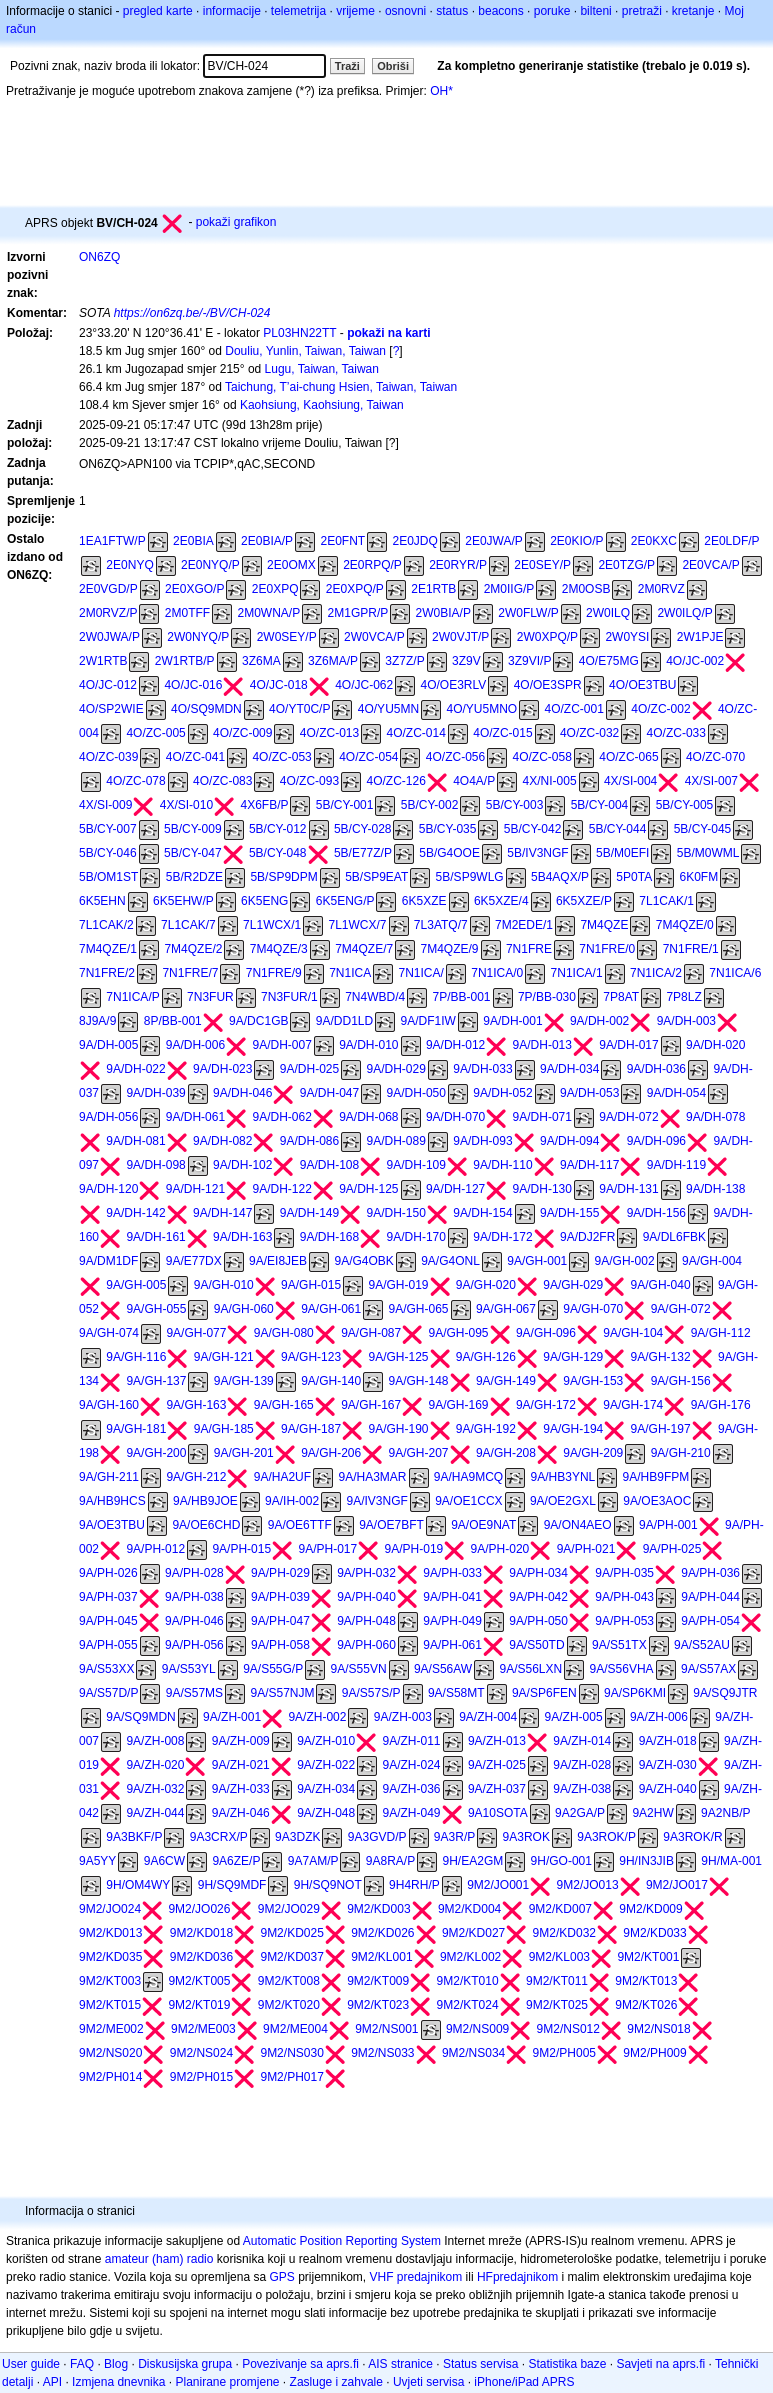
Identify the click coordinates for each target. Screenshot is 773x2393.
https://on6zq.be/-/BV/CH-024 (192, 313)
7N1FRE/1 (691, 949)
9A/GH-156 (681, 1381)
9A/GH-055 (156, 1309)
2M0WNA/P (269, 613)
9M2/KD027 (473, 1933)
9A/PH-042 (538, 1597)
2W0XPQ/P (547, 637)
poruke (552, 11)
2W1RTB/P (185, 661)
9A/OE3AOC (657, 1501)
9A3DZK (297, 1837)
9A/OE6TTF (300, 1525)
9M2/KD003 (378, 1909)
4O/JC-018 (279, 685)
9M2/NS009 (477, 2029)
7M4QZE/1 (108, 949)
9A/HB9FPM (656, 1477)
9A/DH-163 (242, 1237)
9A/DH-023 (222, 1069)
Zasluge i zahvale (336, 2382)
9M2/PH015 (201, 2077)
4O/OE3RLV (454, 685)
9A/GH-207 (419, 1453)
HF (485, 2277)
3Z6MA (261, 661)
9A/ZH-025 (497, 1765)
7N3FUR (210, 997)
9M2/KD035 (110, 1957)
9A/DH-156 (656, 1213)
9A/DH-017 (628, 1045)
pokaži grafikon (236, 222)
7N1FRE (529, 949)
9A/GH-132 (661, 1357)
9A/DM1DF (108, 1261)
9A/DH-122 (281, 1189)
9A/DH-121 (195, 1189)
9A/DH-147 (222, 1213)
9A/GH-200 (156, 1453)
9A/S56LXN (531, 1669)
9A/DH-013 (542, 1045)
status (452, 11)
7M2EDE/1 (524, 925)
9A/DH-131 (628, 1189)
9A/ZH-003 (403, 1717)
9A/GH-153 (593, 1381)
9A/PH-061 (452, 1645)
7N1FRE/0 (607, 949)
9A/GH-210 (681, 1453)
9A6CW (164, 1861)
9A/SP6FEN (544, 1693)
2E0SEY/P (542, 565)
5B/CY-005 (685, 805)
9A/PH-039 (280, 1597)
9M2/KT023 (378, 2005)
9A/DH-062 (281, 1117)
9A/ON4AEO (578, 1525)
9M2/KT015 (110, 2005)
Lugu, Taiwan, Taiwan (322, 369)
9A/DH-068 (368, 1117)
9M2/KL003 (559, 1957)
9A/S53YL (189, 1669)
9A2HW (652, 1813)
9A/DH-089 (396, 1141)
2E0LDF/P (731, 541)
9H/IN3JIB (646, 1861)
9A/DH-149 (309, 1213)
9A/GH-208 (506, 1453)
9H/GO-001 (561, 1861)
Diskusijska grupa (185, 2364)
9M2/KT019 (199, 2005)
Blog (116, 2364)
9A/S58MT (456, 1693)
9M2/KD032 (564, 1933)
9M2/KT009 (378, 1981)
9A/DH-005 (108, 1045)
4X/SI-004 (630, 781)
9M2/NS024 (201, 2053)
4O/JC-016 (193, 685)
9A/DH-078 (715, 1117)
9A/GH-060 (244, 1309)
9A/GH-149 (506, 1381)
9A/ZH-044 (155, 1813)
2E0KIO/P (576, 541)
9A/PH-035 (624, 1573)
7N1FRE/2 (107, 973)
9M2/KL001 (381, 1957)
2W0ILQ (608, 613)
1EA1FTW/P (112, 541)
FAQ (82, 2364)
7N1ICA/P (132, 997)
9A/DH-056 (108, 1117)
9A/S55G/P (273, 1669)
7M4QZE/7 (364, 949)
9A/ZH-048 (326, 1813)
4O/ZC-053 (281, 757)
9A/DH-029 (396, 1069)
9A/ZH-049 (412, 1813)
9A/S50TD (536, 1645)
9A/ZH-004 (488, 1717)
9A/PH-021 (586, 1549)
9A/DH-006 (195, 1045)
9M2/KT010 (468, 1981)
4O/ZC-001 (574, 709)
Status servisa (480, 2364)
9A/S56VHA (622, 1669)
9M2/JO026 (199, 1909)
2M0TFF (187, 613)
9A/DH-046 (242, 1093)
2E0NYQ (129, 565)
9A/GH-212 (196, 1477)
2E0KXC (654, 541)
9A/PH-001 (668, 1525)
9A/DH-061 (195, 1117)
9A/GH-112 (721, 1333)
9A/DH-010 (368, 1045)
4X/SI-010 (186, 805)
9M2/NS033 (382, 2053)
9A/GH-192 (486, 1429)
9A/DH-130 (542, 1189)
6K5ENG (264, 901)
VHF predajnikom (416, 2277)
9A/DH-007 (281, 1045)
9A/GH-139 (244, 1381)
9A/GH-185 (224, 1429)
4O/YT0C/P (299, 709)
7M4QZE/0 (685, 925)
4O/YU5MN (388, 709)
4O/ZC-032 (589, 733)
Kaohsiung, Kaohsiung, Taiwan (322, 405)
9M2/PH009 (654, 2053)
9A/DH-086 (309, 1141)
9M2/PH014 (110, 2077)
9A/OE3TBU (112, 1525)
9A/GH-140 (331, 1381)
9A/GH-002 (625, 1261)
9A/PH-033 (452, 1573)
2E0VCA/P (710, 565)
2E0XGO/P (194, 589)
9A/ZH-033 (241, 1789)
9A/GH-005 (136, 1285)
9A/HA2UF (282, 1477)
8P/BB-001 (173, 1021)
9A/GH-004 (712, 1261)
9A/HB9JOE (205, 1501)
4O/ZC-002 (660, 709)
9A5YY (97, 1861)
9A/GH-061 (331, 1309)
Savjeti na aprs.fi (660, 2364)
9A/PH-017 (327, 1549)
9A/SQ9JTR (725, 1693)
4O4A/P (474, 781)
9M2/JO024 (110, 1909)
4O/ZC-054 (368, 757)
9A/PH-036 (710, 1573)
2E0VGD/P (108, 589)
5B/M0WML (708, 853)
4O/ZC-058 (542, 757)
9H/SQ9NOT (328, 1885)
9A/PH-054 (710, 1621)
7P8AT (621, 997)
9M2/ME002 (111, 2029)
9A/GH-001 (537, 1261)
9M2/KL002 (470, 1957)
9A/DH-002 (599, 1021)
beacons (500, 11)
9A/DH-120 (108, 1189)
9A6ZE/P (236, 1861)
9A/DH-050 (416, 1093)
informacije (232, 11)
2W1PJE (700, 637)
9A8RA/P (390, 1861)
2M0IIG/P (509, 589)
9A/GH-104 (633, 1333)
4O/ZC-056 (455, 757)
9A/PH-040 (366, 1597)
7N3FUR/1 (289, 997)
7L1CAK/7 (188, 925)
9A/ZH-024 (412, 1765)
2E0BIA (193, 541)
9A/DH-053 (589, 1093)
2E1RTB (433, 589)
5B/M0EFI (622, 853)
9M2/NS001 (386, 2029)
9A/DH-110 (502, 1165)
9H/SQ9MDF (232, 1885)
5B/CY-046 (108, 853)
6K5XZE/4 (501, 901)
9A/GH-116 (136, 1357)
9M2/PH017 (291, 2077)
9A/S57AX (708, 1669)
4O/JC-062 (364, 685)
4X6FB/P (264, 805)
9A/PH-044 (710, 1597)
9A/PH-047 (280, 1621)
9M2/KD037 (291, 1957)
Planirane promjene (227, 2382)
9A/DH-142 (135, 1213)
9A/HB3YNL (563, 1477)
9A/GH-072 (681, 1309)
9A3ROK (526, 1837)
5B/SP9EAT (376, 877)
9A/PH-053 (624, 1621)
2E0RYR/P (458, 565)
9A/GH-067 (506, 1309)
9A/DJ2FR (587, 1237)
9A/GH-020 (486, 1285)
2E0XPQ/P (355, 589)
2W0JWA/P (109, 637)
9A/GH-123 (311, 1357)
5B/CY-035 (448, 829)
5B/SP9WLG (470, 877)
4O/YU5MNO (481, 709)
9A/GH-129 (573, 1357)
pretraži (642, 11)
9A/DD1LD (344, 1021)
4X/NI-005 (550, 781)
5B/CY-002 (430, 805)
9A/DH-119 (676, 1165)
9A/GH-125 (398, 1357)
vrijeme (355, 11)
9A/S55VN (359, 1669)
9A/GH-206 (331, 1453)
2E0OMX (291, 565)
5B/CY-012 (278, 829)
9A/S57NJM (282, 1693)
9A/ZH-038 (582, 1789)
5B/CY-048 (278, 853)
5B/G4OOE (449, 853)
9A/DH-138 (715, 1189)
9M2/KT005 (199, 1981)
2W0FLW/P (528, 613)
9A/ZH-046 (241, 1813)
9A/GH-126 (486, 1357)
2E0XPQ (275, 589)
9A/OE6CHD (206, 1525)
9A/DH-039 (155, 1093)
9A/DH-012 (455, 1045)
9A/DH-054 (676, 1093)
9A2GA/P (580, 1813)
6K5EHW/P (183, 901)
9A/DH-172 (502, 1237)
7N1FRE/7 (190, 973)
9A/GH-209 (593, 1453)
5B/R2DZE (194, 877)
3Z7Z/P (404, 661)
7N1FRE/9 (274, 973)
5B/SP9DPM (283, 877)
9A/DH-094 (569, 1141)
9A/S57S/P (371, 1693)
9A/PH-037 (108, 1597)
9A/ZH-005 (574, 1717)
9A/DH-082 (222, 1141)
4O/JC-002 (695, 661)
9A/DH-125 (368, 1189)
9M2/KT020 (289, 2005)
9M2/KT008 (289, 1981)
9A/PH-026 (108, 1573)
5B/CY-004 (600, 805)
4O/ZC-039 (108, 757)
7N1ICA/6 (735, 973)
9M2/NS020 (110, 2053)
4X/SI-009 (105, 805)
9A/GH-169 (459, 1405)
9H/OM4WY (138, 1885)
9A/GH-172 (546, 1405)
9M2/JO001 (498, 1885)
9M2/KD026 (382, 1933)
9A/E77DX (194, 1261)
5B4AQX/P (560, 877)
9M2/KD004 (469, 1909)
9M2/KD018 (201, 1933)
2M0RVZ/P (108, 613)
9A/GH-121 (224, 1357)
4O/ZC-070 (715, 757)
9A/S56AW (443, 1669)
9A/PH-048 (366, 1621)
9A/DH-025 (309, 1069)
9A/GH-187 (311, 1429)
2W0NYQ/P (198, 637)
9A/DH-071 (542, 1117)
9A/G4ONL (450, 1261)
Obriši (393, 66)
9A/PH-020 (500, 1549)
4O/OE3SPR (548, 685)
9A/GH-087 (371, 1333)
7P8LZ (683, 997)
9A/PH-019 (414, 1549)
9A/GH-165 (284, 1405)
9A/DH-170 (416, 1237)
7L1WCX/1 (272, 925)
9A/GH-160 (109, 1405)
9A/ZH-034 (326, 1789)
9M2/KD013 (110, 1933)
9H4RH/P (414, 1885)
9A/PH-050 (538, 1621)
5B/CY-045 (703, 829)
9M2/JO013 (588, 1885)
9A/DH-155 (569, 1213)
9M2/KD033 (654, 1933)
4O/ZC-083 (222, 781)
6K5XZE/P (584, 901)
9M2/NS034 (473, 2053)
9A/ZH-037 (497, 1789)
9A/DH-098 (155, 1165)
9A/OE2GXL (563, 1501)
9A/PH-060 (366, 1645)
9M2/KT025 (557, 2005)
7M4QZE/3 (279, 949)
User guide (31, 2364)
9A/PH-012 (155, 1549)
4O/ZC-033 (676, 733)
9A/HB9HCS (112, 1501)
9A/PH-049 (452, 1621)
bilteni (595, 11)
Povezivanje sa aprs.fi (300, 2364)
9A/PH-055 (108, 1645)
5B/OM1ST (108, 877)
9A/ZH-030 (668, 1765)
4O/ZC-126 (395, 781)
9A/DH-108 (329, 1165)
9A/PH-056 (194, 1645)
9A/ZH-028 (582, 1765)
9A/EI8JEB (278, 1261)
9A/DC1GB (258, 1021)
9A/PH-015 (241, 1549)
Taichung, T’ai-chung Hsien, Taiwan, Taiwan (341, 387)
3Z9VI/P (529, 661)
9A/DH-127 (455, 1189)
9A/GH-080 (284, 1333)
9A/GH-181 (136, 1429)
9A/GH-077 (196, 1333)
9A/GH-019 (398, 1285)
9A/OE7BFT (391, 1525)
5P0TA (634, 877)
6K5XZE (424, 901)
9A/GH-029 (573, 1285)
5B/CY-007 (108, 829)
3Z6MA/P (333, 661)
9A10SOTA (498, 1813)
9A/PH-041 (452, 1597)
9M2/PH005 (564, 2053)
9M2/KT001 (648, 1957)
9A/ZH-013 (497, 1741)
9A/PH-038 (194, 1597)
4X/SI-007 (711, 781)
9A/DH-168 (329, 1237)
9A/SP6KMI (635, 1693)
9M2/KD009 (650, 1909)
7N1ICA (350, 973)
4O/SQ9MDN (206, 709)
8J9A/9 (97, 1021)
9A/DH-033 (482, 1069)
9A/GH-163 (196, 1405)
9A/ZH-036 (412, 1789)
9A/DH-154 (482, 1213)
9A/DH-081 (135, 1141)
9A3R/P (454, 1837)
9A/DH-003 (686, 1021)
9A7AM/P (313, 1861)
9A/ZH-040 (668, 1789)
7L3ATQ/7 (441, 925)
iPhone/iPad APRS (524, 2382)
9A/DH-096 (656, 1141)
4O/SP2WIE (111, 709)
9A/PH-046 (194, 1621)
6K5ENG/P (345, 901)
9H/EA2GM (473, 1861)
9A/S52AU (702, 1645)
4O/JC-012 (108, 685)
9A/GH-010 (224, 1285)
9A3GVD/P (377, 1837)
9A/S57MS (194, 1693)
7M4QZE (604, 925)
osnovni (405, 11)
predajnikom (525, 2277)
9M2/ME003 (203, 2029)
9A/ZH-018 (668, 1741)
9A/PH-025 (672, 1549)
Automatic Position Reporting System (342, 2241)
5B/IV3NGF (537, 853)
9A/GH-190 (398, 1429)
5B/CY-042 (533, 829)
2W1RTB (103, 661)
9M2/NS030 (291, 2053)
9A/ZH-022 (326, 1765)
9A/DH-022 (135, 1069)
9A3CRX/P (219, 1837)
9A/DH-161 (155, 1237)
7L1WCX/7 (357, 925)
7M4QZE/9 (450, 949)
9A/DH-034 (569, 1069)
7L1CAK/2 (106, 925)
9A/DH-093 (482, 1141)
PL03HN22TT (299, 333)
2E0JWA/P (494, 541)
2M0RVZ (661, 589)
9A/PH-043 (624, 1597)
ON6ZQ (99, 257)
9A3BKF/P (134, 1837)
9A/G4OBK (363, 1261)
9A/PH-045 (108, 1621)
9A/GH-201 (244, 1453)
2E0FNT (342, 541)
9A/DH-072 (628, 1117)
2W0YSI (627, 637)
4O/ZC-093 (309, 781)
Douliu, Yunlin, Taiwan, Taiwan (305, 351)
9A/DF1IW (428, 1021)
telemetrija (298, 11)
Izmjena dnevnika (118, 2382)
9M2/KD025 (291, 1933)
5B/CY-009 (193, 829)
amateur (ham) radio (159, 2259)
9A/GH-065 (419, 1309)
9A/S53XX (106, 1669)
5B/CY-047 (193, 853)
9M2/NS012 (568, 2029)
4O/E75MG (609, 661)
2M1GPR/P (358, 613)
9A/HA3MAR (372, 1477)
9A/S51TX (619, 1645)
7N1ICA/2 (656, 973)
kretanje (693, 11)
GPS (281, 2277)
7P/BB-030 (547, 997)
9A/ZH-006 (659, 1717)
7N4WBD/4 (375, 997)
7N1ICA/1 (577, 973)
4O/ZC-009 (242, 733)
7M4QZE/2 (193, 949)
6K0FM (699, 877)
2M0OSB (586, 589)
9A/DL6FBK (674, 1237)
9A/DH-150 (396, 1213)
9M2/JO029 (289, 1909)
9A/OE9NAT (483, 1525)
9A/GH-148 (419, 1381)
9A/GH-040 (661, 1285)
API (52, 2382)
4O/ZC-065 (628, 757)
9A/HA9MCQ (468, 1477)
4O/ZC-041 (195, 757)
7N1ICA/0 (497, 973)
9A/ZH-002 (317, 1717)
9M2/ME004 (295, 2029)
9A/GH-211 (109, 1477)
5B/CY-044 (618, 829)
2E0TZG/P (626, 565)
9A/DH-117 (589, 1165)
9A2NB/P (725, 1813)
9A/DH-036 (656, 1069)
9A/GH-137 (156, 1381)
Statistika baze (567, 2364)
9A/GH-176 (721, 1405)
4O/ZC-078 (135, 781)
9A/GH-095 (459, 1333)
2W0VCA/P (374, 637)
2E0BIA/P (267, 541)
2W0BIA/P (443, 613)
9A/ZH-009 (241, 1741)
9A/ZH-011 (412, 1741)
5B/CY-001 (345, 805)
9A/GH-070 (593, 1309)
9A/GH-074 (109, 1333)
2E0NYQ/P (210, 565)
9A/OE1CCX (468, 1501)
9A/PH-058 (280, 1645)
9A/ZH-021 (241, 1765)
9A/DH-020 (715, 1045)
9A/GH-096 (546, 1333)
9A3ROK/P (606, 1837)
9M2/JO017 (677, 1885)
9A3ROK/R (692, 1837)
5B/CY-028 (363, 829)
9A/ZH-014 (582, 1741)
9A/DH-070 (455, 1117)
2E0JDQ (415, 541)
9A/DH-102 (242, 1165)
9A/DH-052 (502, 1093)
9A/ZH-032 (155, 1789)
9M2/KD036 (201, 1957)
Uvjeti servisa (428, 2382)
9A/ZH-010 (326, 1741)
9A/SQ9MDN (140, 1717)
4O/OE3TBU (642, 685)
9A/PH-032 (366, 1573)
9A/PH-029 (280, 1573)
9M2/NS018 (658, 2029)
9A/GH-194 (573, 1429)
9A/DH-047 (329, 1093)
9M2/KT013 (646, 1981)
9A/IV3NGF (376, 1501)
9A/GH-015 (311, 1285)
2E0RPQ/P (372, 565)
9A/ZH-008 (155, 1741)
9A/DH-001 (512, 1021)
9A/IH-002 (292, 1501)
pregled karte (158, 11)
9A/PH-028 (194, 1573)
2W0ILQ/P (684, 613)
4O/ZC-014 (416, 733)
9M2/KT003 (110, 1981)
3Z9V (466, 661)
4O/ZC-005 (155, 733)
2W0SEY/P (287, 637)
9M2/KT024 (468, 2005)
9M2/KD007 (560, 1909)
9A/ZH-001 (232, 1717)
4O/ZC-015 (502, 733)
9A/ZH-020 (155, 1765)
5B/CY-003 (515, 805)
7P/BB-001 (462, 997)
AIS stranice (400, 2364)
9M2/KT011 (557, 1981)
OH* (441, 91)
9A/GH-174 (633, 1405)
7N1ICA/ (421, 973)
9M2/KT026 (646, 2005)
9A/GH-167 (371, 1405)
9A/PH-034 (538, 1573)
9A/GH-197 (661, 1429)
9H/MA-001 (731, 1861)
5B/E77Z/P (363, 853)
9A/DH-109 (416, 1165)
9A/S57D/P (108, 1693)
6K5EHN (102, 901)
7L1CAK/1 (666, 901)
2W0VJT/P (460, 637)
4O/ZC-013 (329, 733)
